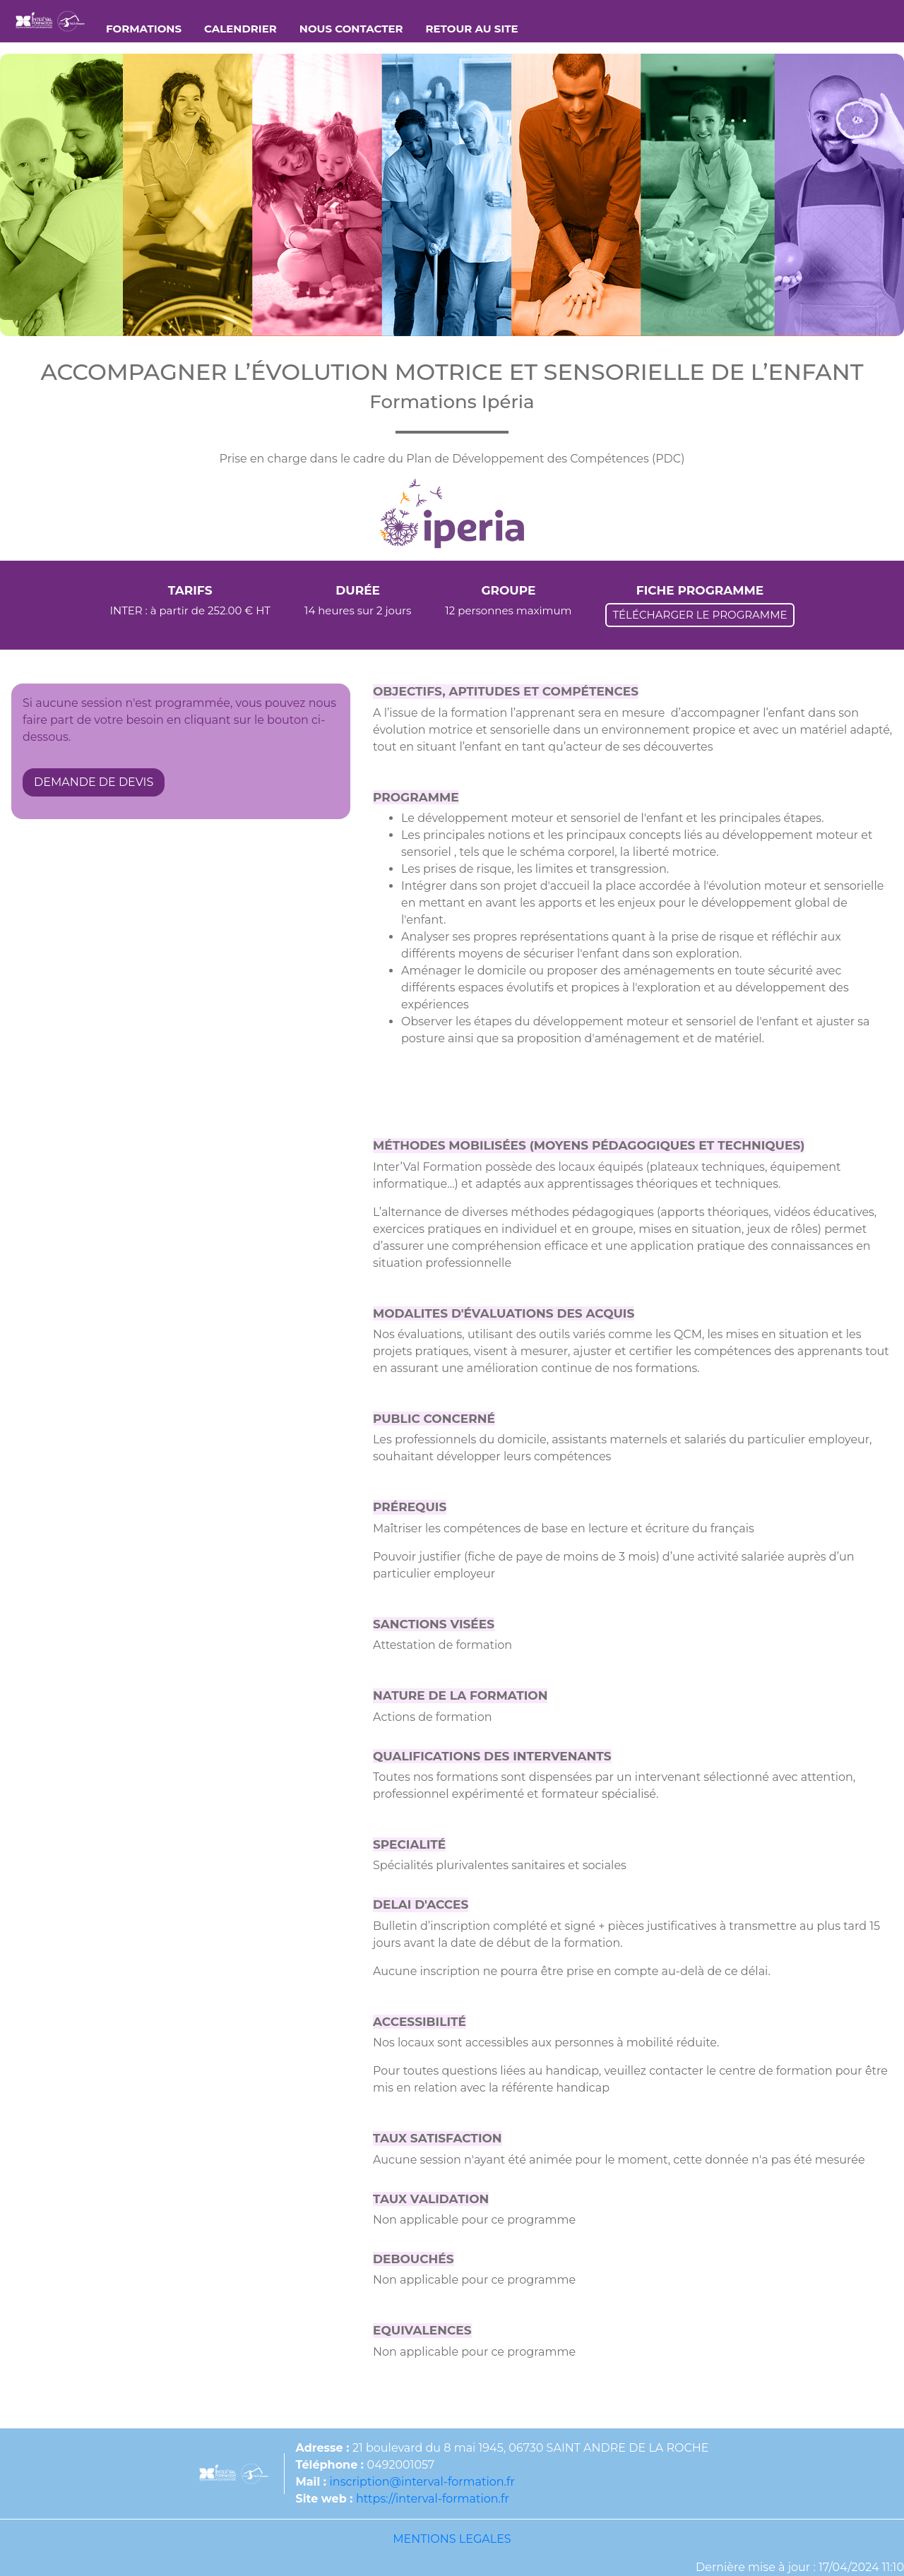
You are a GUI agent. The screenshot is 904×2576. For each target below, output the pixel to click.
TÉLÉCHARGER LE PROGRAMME (699, 614)
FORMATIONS (144, 28)
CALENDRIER (240, 28)
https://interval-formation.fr (432, 2498)
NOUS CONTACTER (351, 28)
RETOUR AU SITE (472, 28)
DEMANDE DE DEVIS (93, 782)
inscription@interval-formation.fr (422, 2481)
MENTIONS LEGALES (452, 2539)
